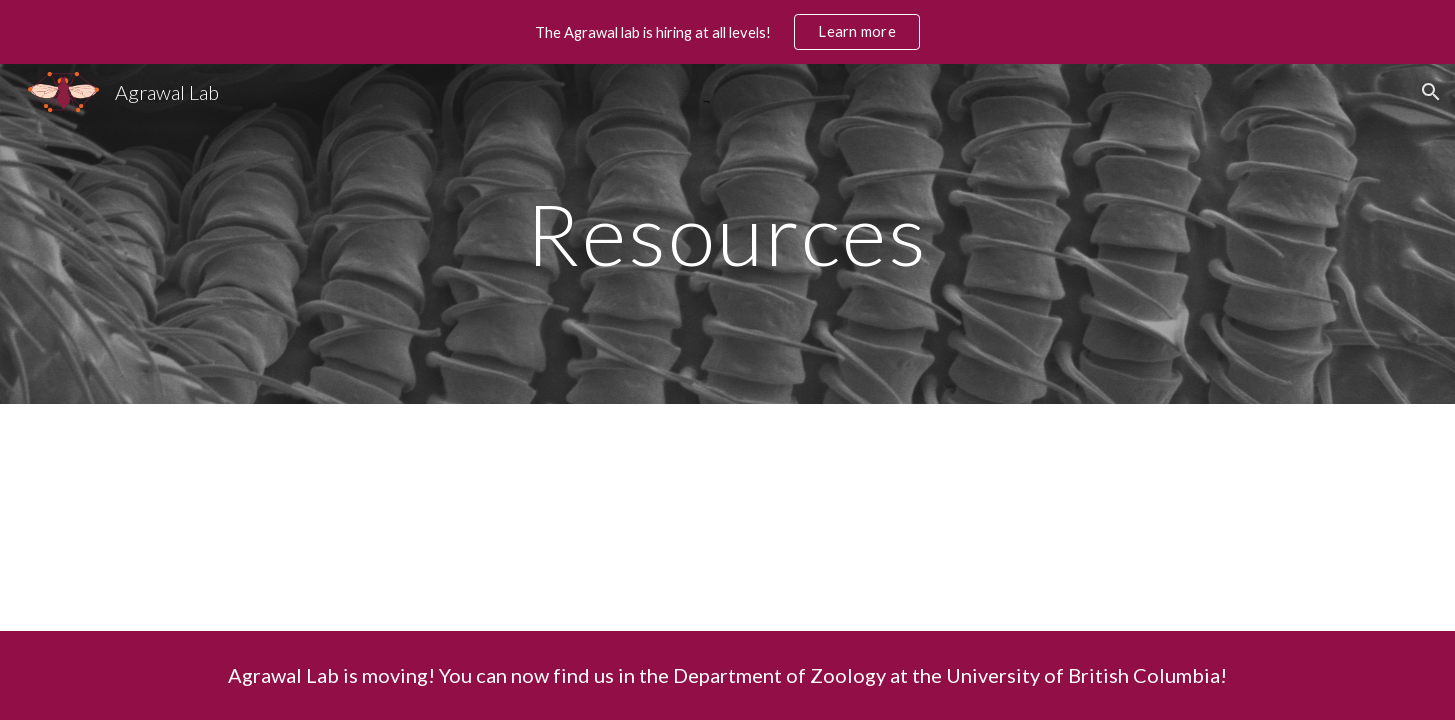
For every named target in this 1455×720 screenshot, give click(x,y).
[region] (727, 32)
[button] (1431, 92)
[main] (728, 233)
